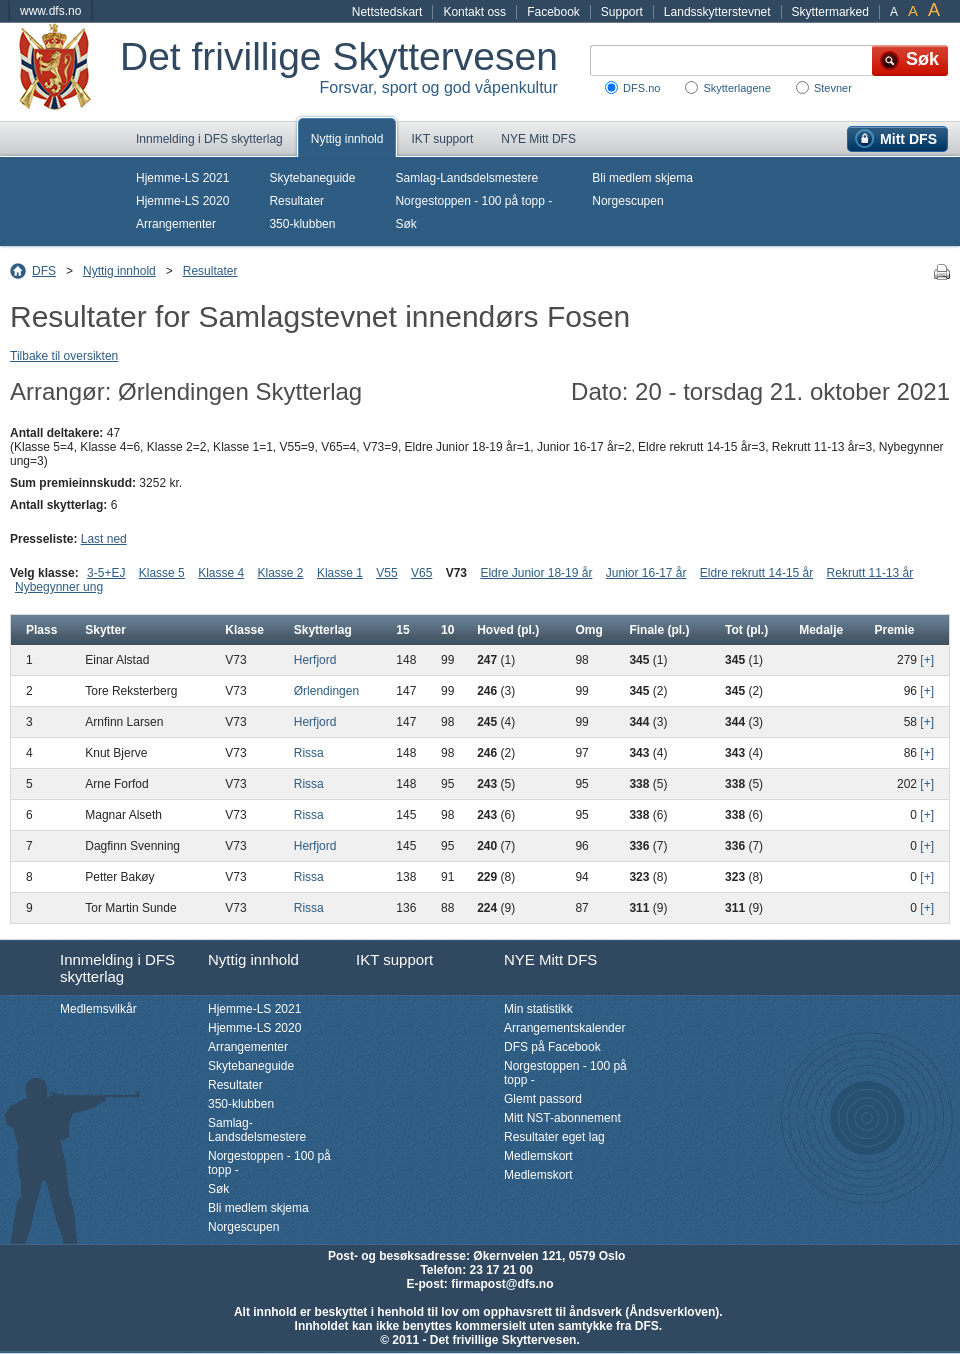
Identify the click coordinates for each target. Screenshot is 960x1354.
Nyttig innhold (347, 139)
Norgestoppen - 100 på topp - (473, 201)
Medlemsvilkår (98, 1009)
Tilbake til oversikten (64, 356)
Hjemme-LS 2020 (182, 201)
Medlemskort (538, 1156)
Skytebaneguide (312, 178)
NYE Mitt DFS (538, 139)
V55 (386, 573)
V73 (456, 573)
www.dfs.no (50, 11)
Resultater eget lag (554, 1137)
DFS (44, 271)
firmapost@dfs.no (502, 1284)
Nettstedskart (387, 12)
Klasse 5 (162, 573)
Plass (41, 630)
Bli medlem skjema (642, 178)
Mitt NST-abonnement (562, 1118)
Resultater (296, 201)
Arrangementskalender (564, 1028)
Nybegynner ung (59, 587)
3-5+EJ (106, 573)
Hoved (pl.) (508, 630)
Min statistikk (538, 1009)
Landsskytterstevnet (717, 12)
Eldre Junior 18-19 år (536, 573)
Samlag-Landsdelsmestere (466, 178)
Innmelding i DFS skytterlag (209, 139)
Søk (405, 224)
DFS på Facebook (552, 1047)
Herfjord (315, 660)
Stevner (833, 88)
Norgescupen (627, 201)
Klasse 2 (281, 573)
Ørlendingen (326, 691)
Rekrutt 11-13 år (870, 573)
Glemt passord (543, 1099)
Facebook (553, 12)
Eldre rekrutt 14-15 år (756, 573)
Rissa (309, 753)
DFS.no (641, 88)
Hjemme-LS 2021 (182, 178)
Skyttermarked (830, 12)
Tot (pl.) (746, 630)
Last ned (104, 539)
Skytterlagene (736, 88)
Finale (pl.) (659, 630)
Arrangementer (176, 224)
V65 (421, 573)
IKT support (442, 139)
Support (622, 12)
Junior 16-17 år (646, 573)
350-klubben (302, 224)
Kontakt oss (474, 12)
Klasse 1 (340, 573)
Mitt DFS (908, 139)
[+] (927, 660)
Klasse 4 (221, 573)
